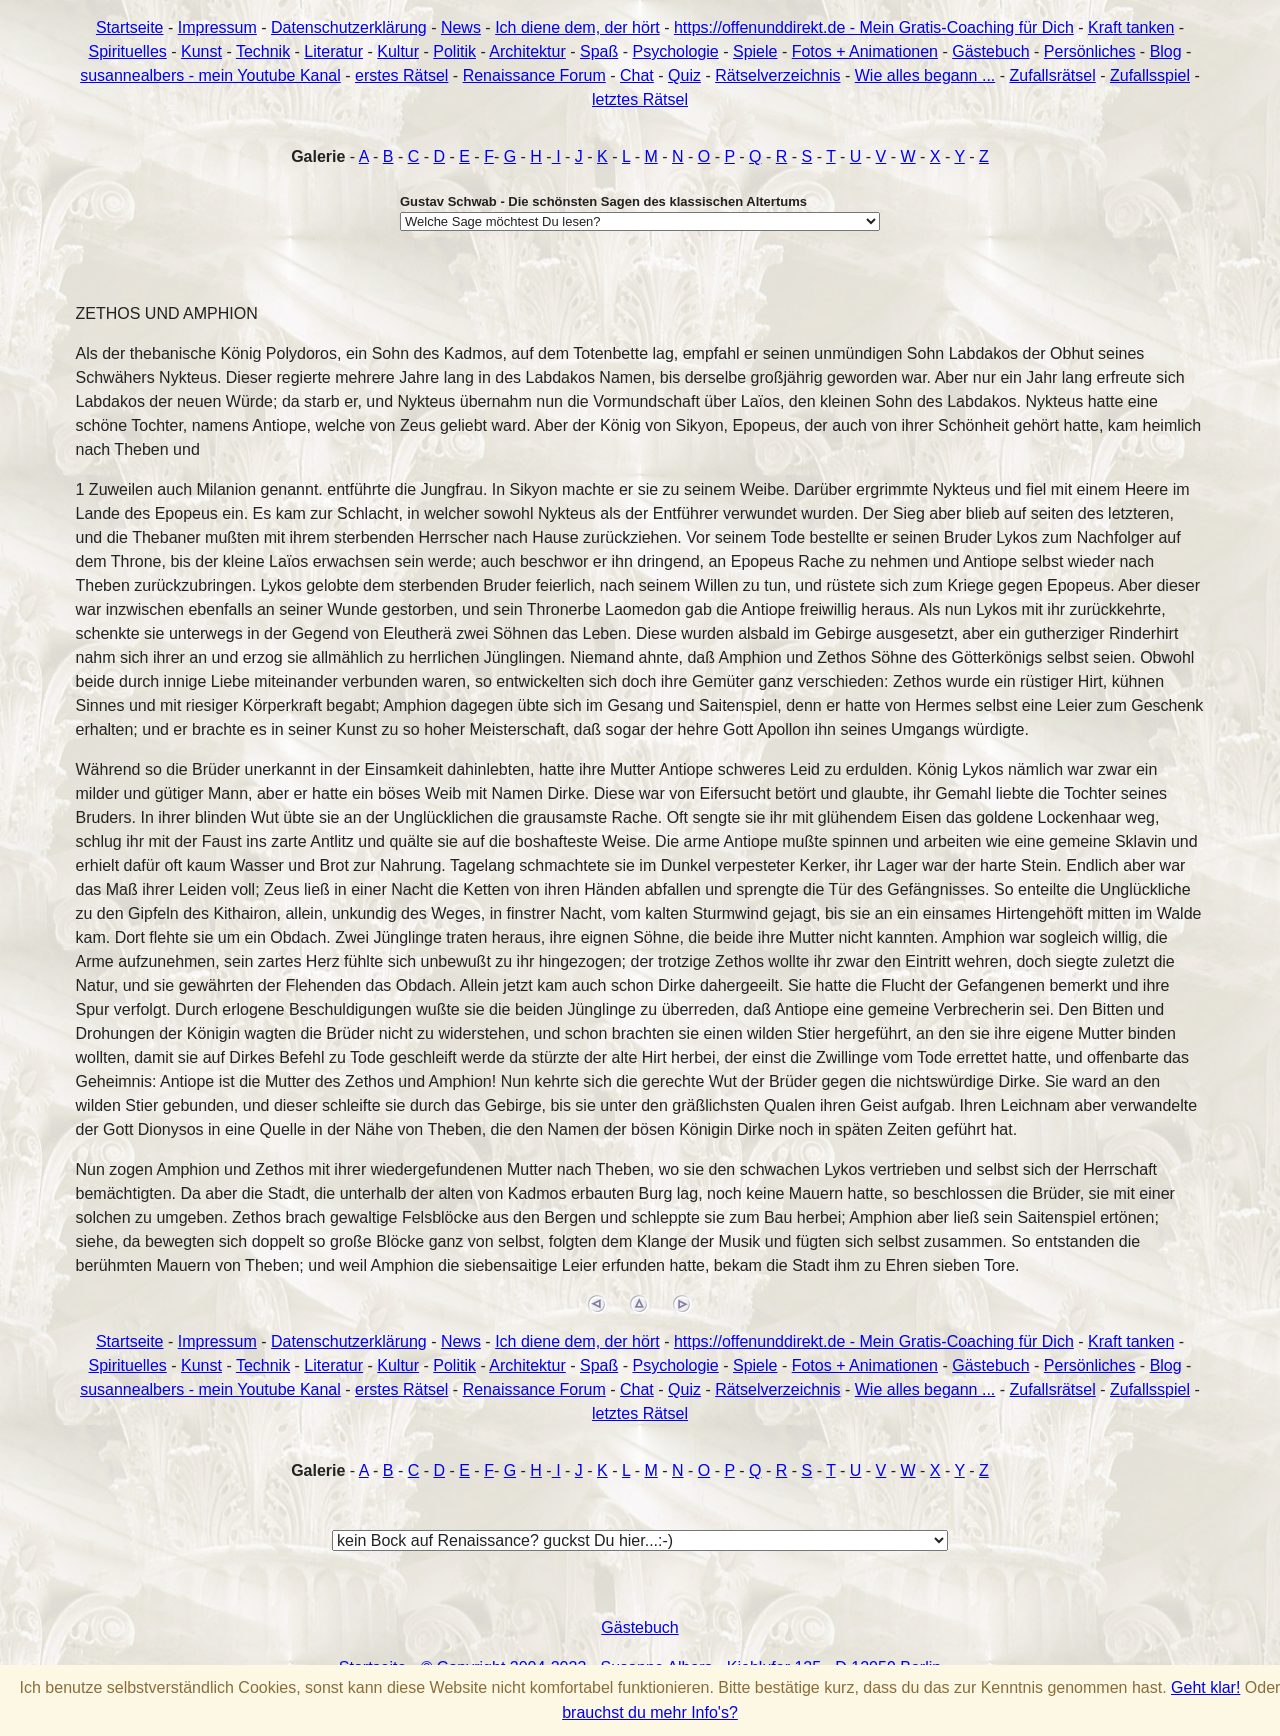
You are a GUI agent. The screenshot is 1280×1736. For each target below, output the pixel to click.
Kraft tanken (1131, 27)
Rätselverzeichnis (777, 75)
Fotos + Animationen (865, 51)
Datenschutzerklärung (349, 27)
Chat (637, 75)
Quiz (684, 75)
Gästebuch (990, 51)
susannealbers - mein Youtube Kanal (210, 75)
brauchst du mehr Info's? (650, 1712)
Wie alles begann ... (925, 75)
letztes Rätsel (640, 99)
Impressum (217, 27)
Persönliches (1090, 51)
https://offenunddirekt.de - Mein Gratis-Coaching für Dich (874, 27)
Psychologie (675, 51)
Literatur (333, 51)
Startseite (130, 27)
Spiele (755, 51)
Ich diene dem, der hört (577, 27)
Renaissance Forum (534, 75)
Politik (454, 51)
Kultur (398, 51)
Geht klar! (1205, 1687)
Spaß (599, 51)
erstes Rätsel (401, 75)
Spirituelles (128, 51)
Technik (263, 51)
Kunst (201, 51)
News (461, 27)
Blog (1166, 51)
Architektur (527, 51)
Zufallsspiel (1150, 75)
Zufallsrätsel (1053, 75)
